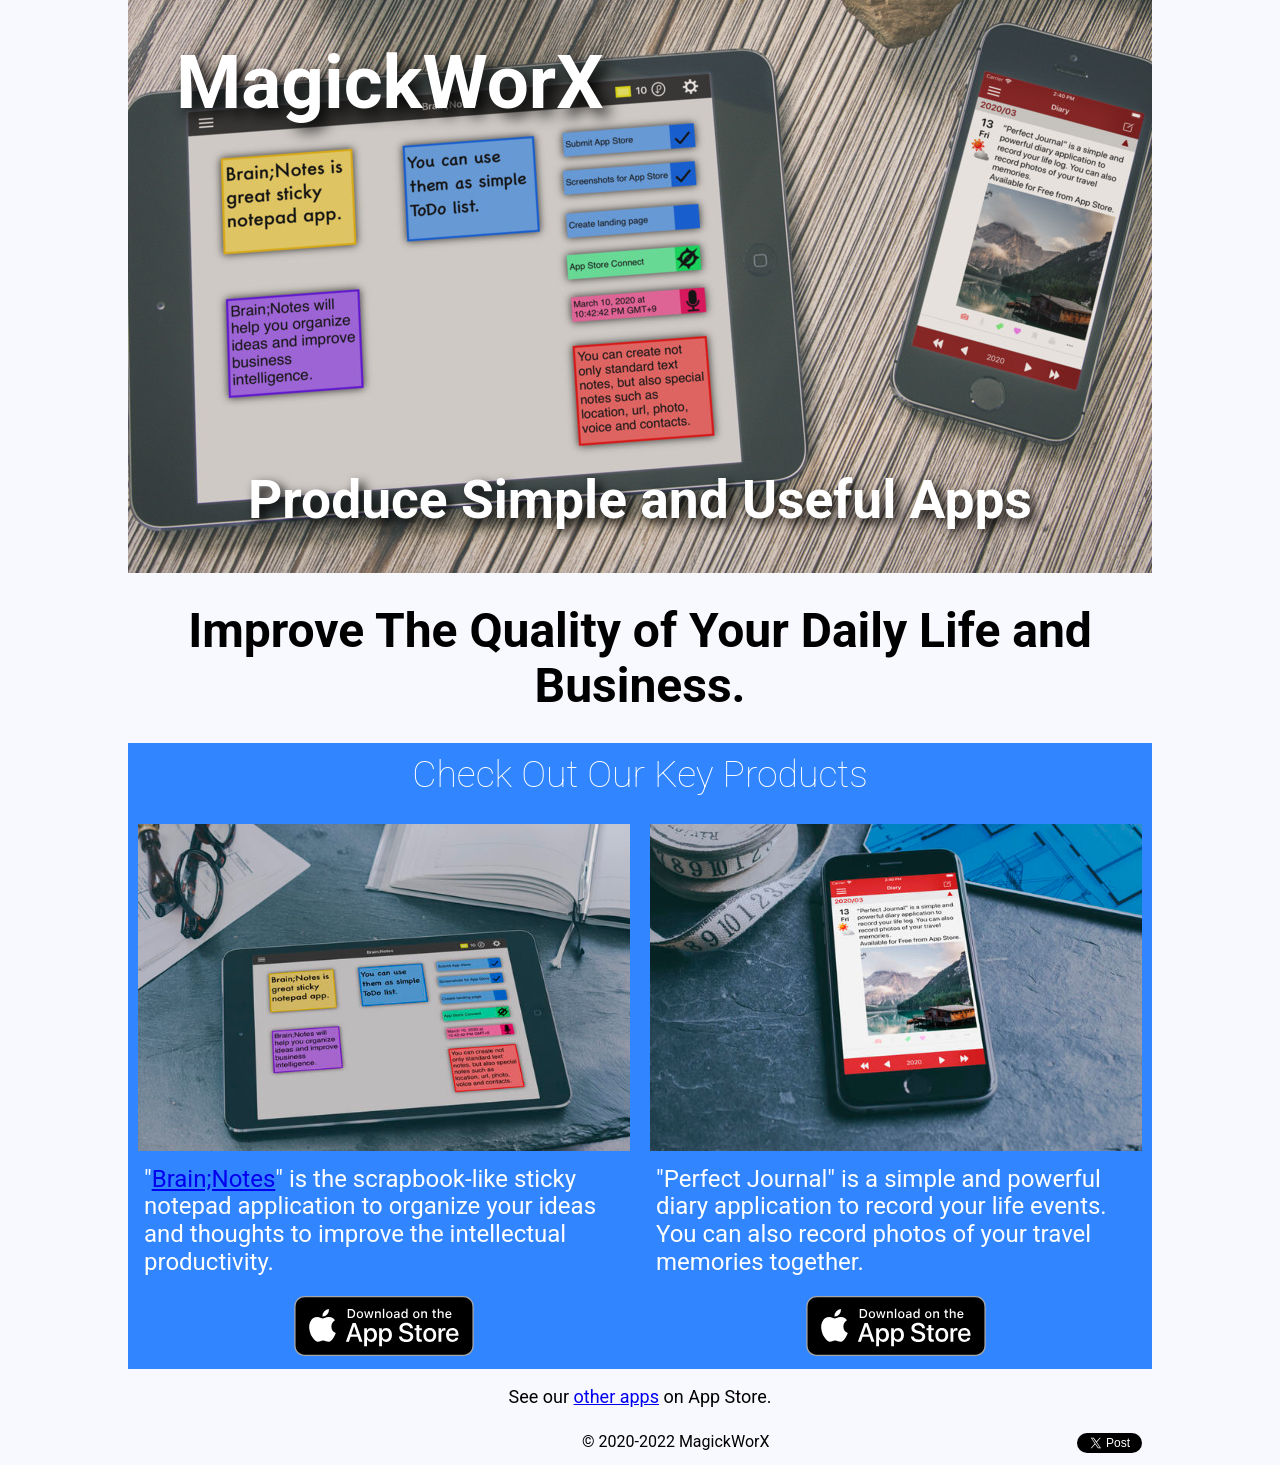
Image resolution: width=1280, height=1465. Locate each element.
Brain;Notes (214, 1179)
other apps (616, 1396)
